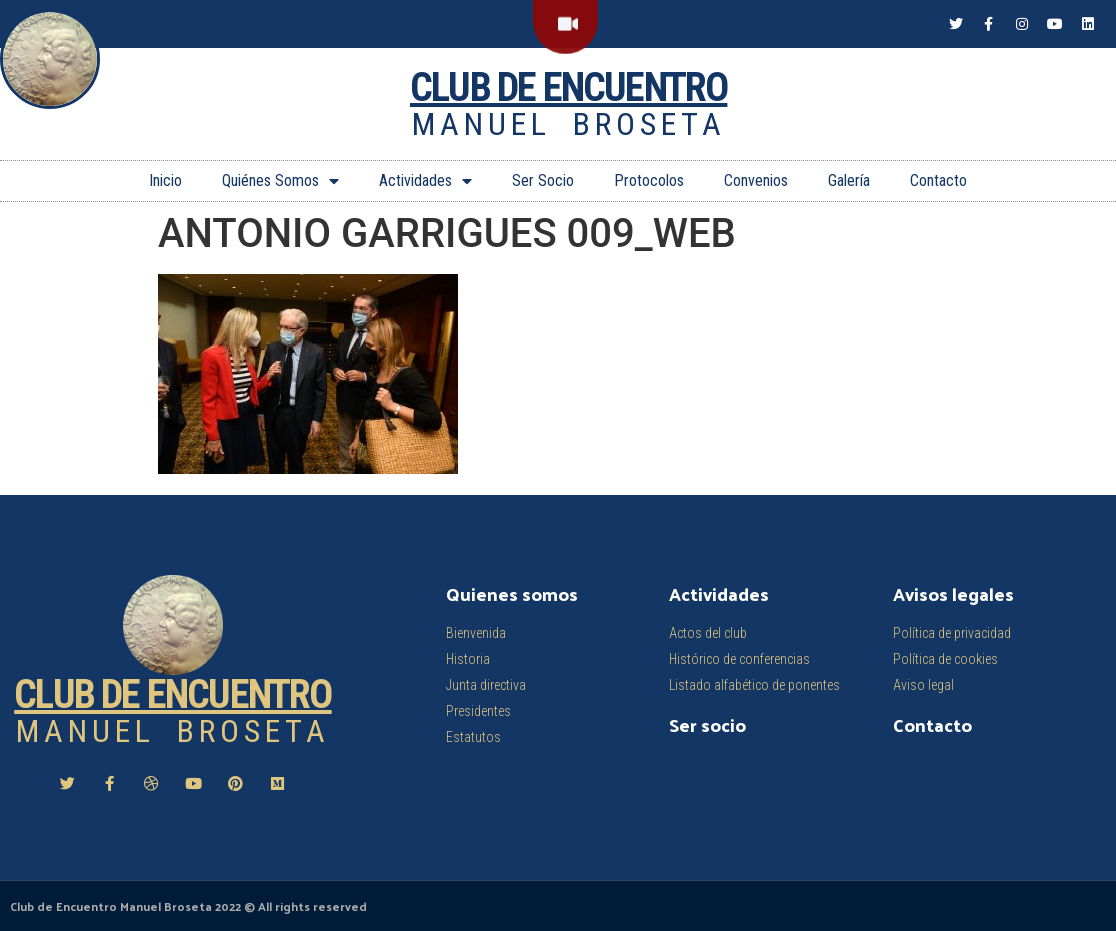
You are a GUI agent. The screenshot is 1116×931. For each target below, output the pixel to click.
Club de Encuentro (568, 87)
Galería (849, 180)
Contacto (938, 180)
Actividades (425, 181)
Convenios (756, 180)
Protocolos (649, 180)
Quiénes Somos (280, 181)
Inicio (165, 180)
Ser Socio (543, 180)
